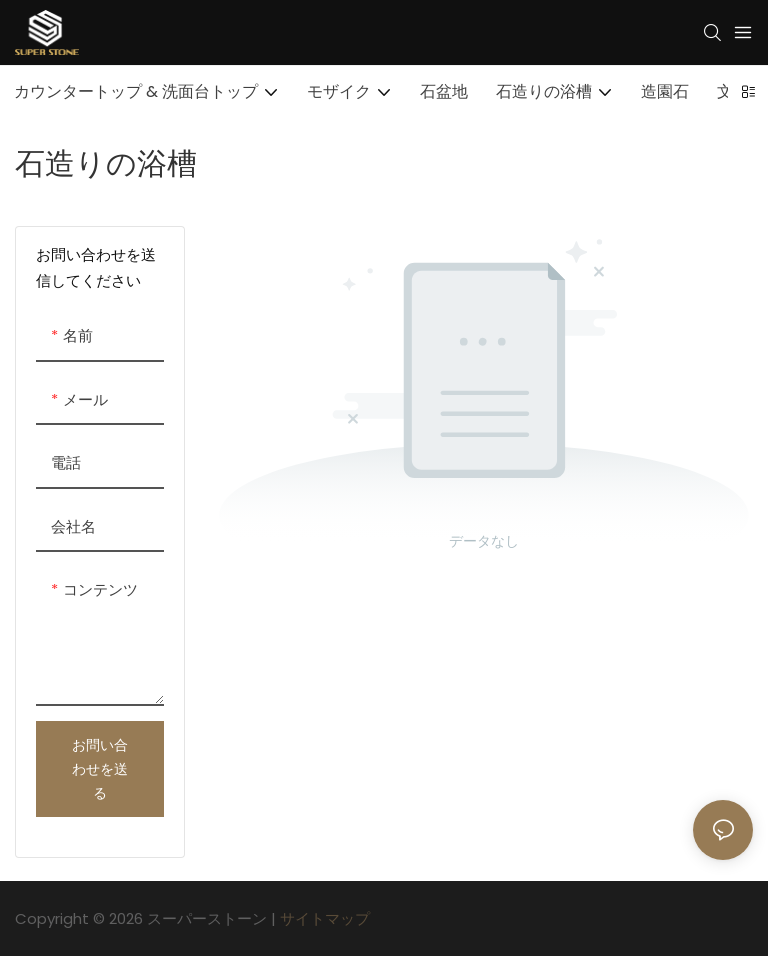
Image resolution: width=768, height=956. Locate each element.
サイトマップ (325, 918)
